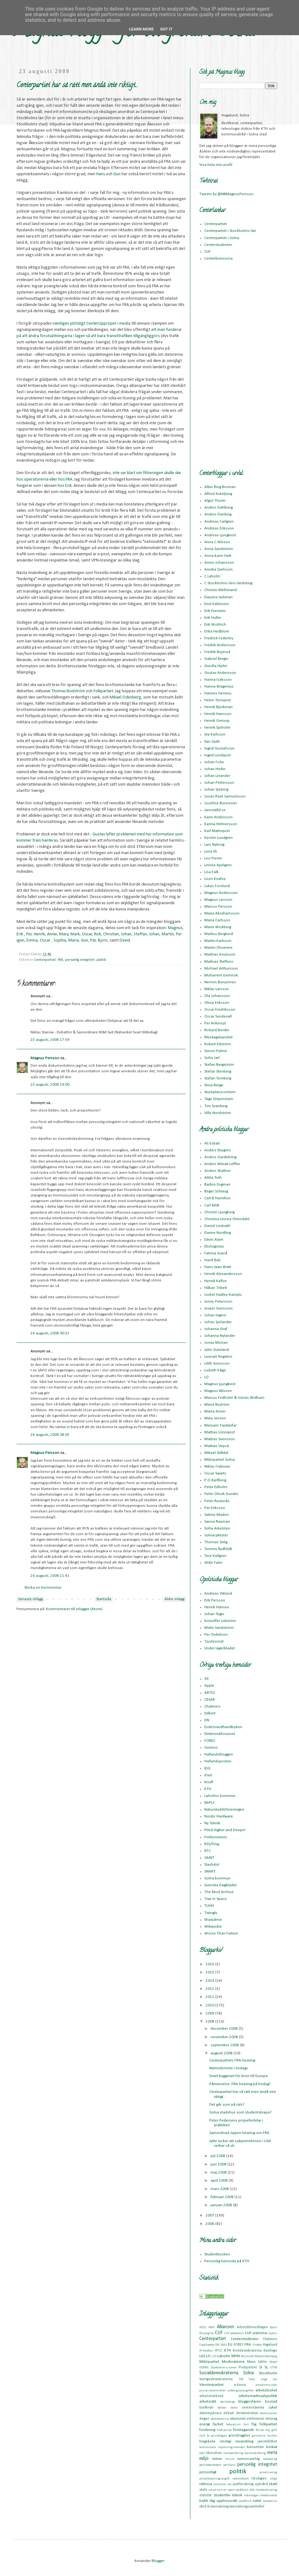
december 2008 (225, 2029)
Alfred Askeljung (218, 494)
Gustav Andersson (220, 673)
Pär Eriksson (214, 1508)
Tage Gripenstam (218, 1099)
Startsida (103, 1599)
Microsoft (247, 2356)
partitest (229, 2465)
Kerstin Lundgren (218, 838)
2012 (210, 1989)
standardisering (266, 2490)
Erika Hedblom (216, 631)
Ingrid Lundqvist (217, 755)
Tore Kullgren (215, 1556)
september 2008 (225, 2045)
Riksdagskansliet (218, 1037)
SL (266, 2367)
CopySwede (206, 2345)
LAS (202, 2356)
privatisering (268, 2472)
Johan (126, 934)
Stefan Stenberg (217, 1071)
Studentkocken (217, 2254)
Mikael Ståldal (216, 1453)
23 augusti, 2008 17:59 (50, 1040)
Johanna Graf (215, 1329)
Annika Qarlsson (218, 569)
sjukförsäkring (243, 2484)
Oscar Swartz (215, 1473)
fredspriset (224, 2430)
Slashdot (211, 1865)
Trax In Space (215, 1899)
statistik (205, 2495)
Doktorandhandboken (223, 1727)
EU (230, 2345)
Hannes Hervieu (217, 693)
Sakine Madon (216, 1515)
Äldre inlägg (174, 1599)
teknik (237, 2495)
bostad (271, 2402)
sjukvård (261, 2484)
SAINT (209, 1858)
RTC (207, 1851)
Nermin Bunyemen (220, 982)
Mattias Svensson (219, 1439)
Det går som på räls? (226, 2105)
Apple (209, 1686)
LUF (214, 2356)
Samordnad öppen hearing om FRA (239, 2133)
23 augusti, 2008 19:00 (50, 1085)
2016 (210, 1964)
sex (229, 2484)
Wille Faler (213, 1563)
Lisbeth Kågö (215, 1370)
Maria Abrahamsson (222, 913)
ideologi (225, 2441)
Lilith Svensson (217, 1363)
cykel (272, 2407)
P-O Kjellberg (215, 1480)
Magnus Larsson (218, 900)
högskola (207, 2441)
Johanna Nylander (219, 1336)
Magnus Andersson (221, 893)
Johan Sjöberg (216, 789)
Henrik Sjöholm (217, 728)
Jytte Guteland (216, 1350)
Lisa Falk (211, 872)
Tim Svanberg (215, 1106)
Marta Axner (214, 1411)
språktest (242, 2490)
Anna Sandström (218, 549)
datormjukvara (210, 2413)
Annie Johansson (219, 563)
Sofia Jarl (212, 1058)
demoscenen (268, 2413)
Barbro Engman (217, 1184)
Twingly (210, 1913)
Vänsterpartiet (211, 2385)
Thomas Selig (215, 1542)
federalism (233, 2424)
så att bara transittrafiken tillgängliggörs (123, 336)
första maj (263, 2430)
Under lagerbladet (219, 1648)
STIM (273, 2367)
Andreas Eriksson (219, 528)
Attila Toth (213, 1178)
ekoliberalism (220, 2419)
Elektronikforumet (219, 1734)
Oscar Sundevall (218, 1016)
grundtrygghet (239, 2435)
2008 (210, 2021)
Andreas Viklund (218, 1593)
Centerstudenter (218, 245)
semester (219, 2484)
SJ (260, 2367)
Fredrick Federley (218, 638)
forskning (207, 2430)
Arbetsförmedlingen (252, 2327)
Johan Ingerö (215, 1315)
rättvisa (205, 2484)
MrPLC (209, 1803)
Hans (100, 174)
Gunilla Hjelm (215, 666)
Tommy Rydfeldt (218, 1549)
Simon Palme (215, 1051)
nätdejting (270, 2459)
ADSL (202, 2327)
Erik (20, 934)
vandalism (270, 2501)
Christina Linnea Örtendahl (226, 1219)
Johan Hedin (214, 769)
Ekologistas (214, 1246)
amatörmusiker (266, 2385)
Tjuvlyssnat (214, 1641)
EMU (224, 2345)
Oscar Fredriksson (219, 1010)
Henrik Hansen (216, 1607)
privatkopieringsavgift (214, 2478)
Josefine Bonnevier (220, 803)
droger (204, 2419)
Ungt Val (269, 2379)
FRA (60, 960)
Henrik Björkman (218, 707)
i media (124, 323)
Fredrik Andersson (219, 645)
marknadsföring (255, 2453)
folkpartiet (268, 2424)
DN (206, 1720)
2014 (210, 1981)
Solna (248, 2373)
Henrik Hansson (217, 714)
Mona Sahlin (257, 2362)
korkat (271, 2447)
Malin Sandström (219, 1628)
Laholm (223, 2356)
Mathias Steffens (218, 962)
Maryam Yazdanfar (220, 1425)
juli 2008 (218, 2156)
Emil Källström (216, 604)
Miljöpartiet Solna (219, 1460)
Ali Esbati (212, 1143)
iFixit (208, 1775)
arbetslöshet (266, 2390)
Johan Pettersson (219, 783)
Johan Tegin (214, 1614)
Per (29, 934)
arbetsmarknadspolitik (258, 2396)
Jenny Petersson (218, 1302)
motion (217, 2459)
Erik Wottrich (215, 625)
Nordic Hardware (218, 1816)
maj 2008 (219, 2172)
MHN (235, 2356)
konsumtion (255, 2447)
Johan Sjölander (218, 1322)
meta (272, 2452)
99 (206, 1679)
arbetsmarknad (211, 2396)
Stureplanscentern (219, 1092)
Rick (97, 934)
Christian (111, 934)
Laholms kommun (219, 1796)
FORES (209, 1741)
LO (206, 1377)
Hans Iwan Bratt (217, 1267)
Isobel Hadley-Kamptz (223, 1295)
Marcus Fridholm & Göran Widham (234, 1398)
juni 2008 (219, 2164)
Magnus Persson (45, 1058)
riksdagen (259, 2478)
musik (229, 2459)
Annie (52, 934)
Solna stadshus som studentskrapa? (240, 2112)
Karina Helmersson (220, 824)
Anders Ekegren (217, 1150)
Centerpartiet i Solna (221, 238)
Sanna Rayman (217, 1522)
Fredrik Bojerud (217, 652)
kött (202, 2453)
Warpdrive (213, 1920)
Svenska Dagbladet (220, 1885)
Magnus (175, 928)
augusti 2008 (222, 2053)
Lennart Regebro (218, 1357)
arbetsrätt (207, 2402)
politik (101, 960)
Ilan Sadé (212, 742)
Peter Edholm (215, 1487)
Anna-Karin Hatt (217, 556)
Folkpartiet (103, 691)
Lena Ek (210, 851)
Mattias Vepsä (216, 1446)
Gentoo (211, 1748)
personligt (207, 2472)
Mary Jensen (215, 1418)
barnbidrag (227, 2402)
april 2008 (220, 2181)
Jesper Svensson (218, 1308)
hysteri (272, 2435)
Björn (102, 940)
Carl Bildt (211, 1205)
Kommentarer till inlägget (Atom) (74, 1609)
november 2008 (225, 2037)
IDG (207, 1768)
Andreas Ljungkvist (220, 535)
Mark (75, 934)
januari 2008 (222, 2205)
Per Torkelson (216, 1635)
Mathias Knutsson (219, 954)
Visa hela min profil (215, 165)
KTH (207, 1789)
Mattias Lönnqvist (219, 1432)
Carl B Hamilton (217, 1198)
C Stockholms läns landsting (228, 583)
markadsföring (233, 2453)
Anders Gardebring (220, 1157)
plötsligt (77, 323)
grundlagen (219, 2435)
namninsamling (248, 2459)
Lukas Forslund (217, 886)
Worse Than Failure (221, 1933)
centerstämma (253, 2407)
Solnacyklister (216, 1535)
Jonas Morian (216, 1343)
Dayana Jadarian (218, 597)
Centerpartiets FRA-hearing (232, 2060)
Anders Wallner (217, 1171)
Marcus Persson (218, 907)
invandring (244, 2441)
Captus (272, 2333)
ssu (251, 2490)
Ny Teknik (212, 1823)
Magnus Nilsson (218, 1391)
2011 (210, 1997)
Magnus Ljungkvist (219, 1384)
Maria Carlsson (217, 920)
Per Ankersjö (215, 1023)
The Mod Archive (219, 1892)
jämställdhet (267, 2441)
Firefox (257, 2345)
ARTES (209, 1693)
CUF (207, 252)
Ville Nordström (217, 1113)
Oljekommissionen (224, 2367)
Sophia (60, 940)
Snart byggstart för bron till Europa (238, 2076)
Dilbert (210, 1713)
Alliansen (225, 2327)
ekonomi (238, 2419)
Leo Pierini (213, 858)
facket (218, 2424)
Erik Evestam (215, 611)
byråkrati (206, 2407)
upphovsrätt (226, 2501)
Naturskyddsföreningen (224, 1809)
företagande (243, 2430)
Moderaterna (233, 2362)
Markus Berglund (218, 934)
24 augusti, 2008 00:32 (50, 1333)
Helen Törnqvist (217, 700)
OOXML (204, 2367)
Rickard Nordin (216, 1030)
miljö (204, 2458)
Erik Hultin (212, 618)
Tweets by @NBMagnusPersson (226, 194)
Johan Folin (214, 762)
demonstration (247, 2413)
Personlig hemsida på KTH (226, 2261)
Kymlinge (270, 2351)
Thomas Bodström (68, 691)
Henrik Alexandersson (223, 1274)
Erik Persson (214, 1600)
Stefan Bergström (219, 1065)
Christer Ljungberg (219, 1212)
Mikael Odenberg (125, 697)
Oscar (87, 934)
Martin (168, 934)
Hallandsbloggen (218, 1754)
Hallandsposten (217, 1761)
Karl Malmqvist (217, 831)
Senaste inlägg (30, 1599)
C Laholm (212, 576)
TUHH (209, 1906)
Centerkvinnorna (218, 258)
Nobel (273, 2362)
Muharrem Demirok (221, 975)
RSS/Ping (211, 1844)
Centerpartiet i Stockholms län (230, 231)
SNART (210, 1871)
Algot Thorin (214, 501)
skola (203, 2490)
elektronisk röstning (262, 2419)
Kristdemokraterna (247, 2351)
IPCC (218, 2351)
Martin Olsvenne (218, 948)
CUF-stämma (256, 2333)
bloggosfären (249, 2402)
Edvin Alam (213, 1240)
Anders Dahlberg (218, 507)
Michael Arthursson (221, 968)
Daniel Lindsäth (217, 1226)
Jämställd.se (214, 810)
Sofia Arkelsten (217, 1528)
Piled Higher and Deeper (224, 1830)
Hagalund (270, 2345)
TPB (241, 2379)
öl (208, 2506)
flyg (254, 2424)
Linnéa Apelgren (218, 865)
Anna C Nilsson (217, 542)
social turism (217, 2490)
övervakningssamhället (247, 2506)
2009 (210, 2013)
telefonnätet (268, 2495)
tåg (212, 2501)
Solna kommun (217, 1878)
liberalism (214, 2453)
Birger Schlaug (216, 1191)
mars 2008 (220, 2189)
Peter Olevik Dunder (221, 1494)
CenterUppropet (101, 323)
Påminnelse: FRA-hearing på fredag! (239, 2084)
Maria (73, 940)
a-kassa (240, 2385)
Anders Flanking (217, 514)
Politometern (215, 1837)
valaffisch (245, 2501)
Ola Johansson (217, 996)
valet (257, 2501)
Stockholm (268, 2373)
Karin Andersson (218, 817)
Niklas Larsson (216, 989)
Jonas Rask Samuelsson (224, 796)
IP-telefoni (206, 2351)
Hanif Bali (212, 1260)
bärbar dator (228, 2407)
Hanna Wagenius (219, 686)
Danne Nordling (217, 1233)
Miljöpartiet (209, 2362)
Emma (32, 940)
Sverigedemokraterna (216, 2379)
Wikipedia (212, 1927)
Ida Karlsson (214, 734)
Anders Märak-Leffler (222, 1164)
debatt (228, 2413)
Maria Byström (217, 1405)
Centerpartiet (45, 960)
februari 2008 (223, 2197)
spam (231, 2490)
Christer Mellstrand (220, 590)
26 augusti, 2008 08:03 (50, 1435)
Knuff (208, 1782)
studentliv (222, 2495)
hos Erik (65, 485)
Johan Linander (217, 776)
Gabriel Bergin (216, 659)
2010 (210, 2005)
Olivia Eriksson (216, 1003)
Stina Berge (213, 1085)
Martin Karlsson (217, 941)
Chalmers (212, 1706)
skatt (273, 2484)
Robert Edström (217, 1044)
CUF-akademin (234, 2333)
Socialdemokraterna (218, 2373)
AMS (211, 2327)
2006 (210, 2224)
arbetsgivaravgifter (241, 2390)
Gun (117, 174)
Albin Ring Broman (220, 487)
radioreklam (240, 2478)
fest (246, 2424)
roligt (273, 2478)
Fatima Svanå (215, 1253)
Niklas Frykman (217, 1466)
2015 (210, 1972)
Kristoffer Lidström (220, 1621)
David (125, 940)
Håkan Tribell (215, 1288)
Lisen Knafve (215, 879)
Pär (93, 940)
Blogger (158, 2561)
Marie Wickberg (217, 927)
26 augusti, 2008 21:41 (50, 1576)
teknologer (251, 2495)
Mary (64, 934)
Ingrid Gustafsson (219, 748)
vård (202, 2506)
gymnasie (258, 2435)
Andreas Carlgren (219, 521)
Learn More (141, 29)
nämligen (61, 323)
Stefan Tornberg (217, 1078)
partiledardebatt (210, 2465)
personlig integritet (80, 960)
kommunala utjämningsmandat (222, 2447)
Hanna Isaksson (218, 680)
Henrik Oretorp (217, 721)
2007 (210, 2215)
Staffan (140, 934)
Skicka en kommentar (42, 1588)
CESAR (209, 1700)
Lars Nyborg (214, 845)
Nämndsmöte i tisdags (228, 2068)
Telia (252, 2379)
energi (204, 2424)
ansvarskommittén (212, 2390)
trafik (203, 2501)
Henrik (39, 934)
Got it (166, 29)
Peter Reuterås (217, 1501)
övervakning (220, 2506)
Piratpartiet (248, 2367)
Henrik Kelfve (215, 1281)
